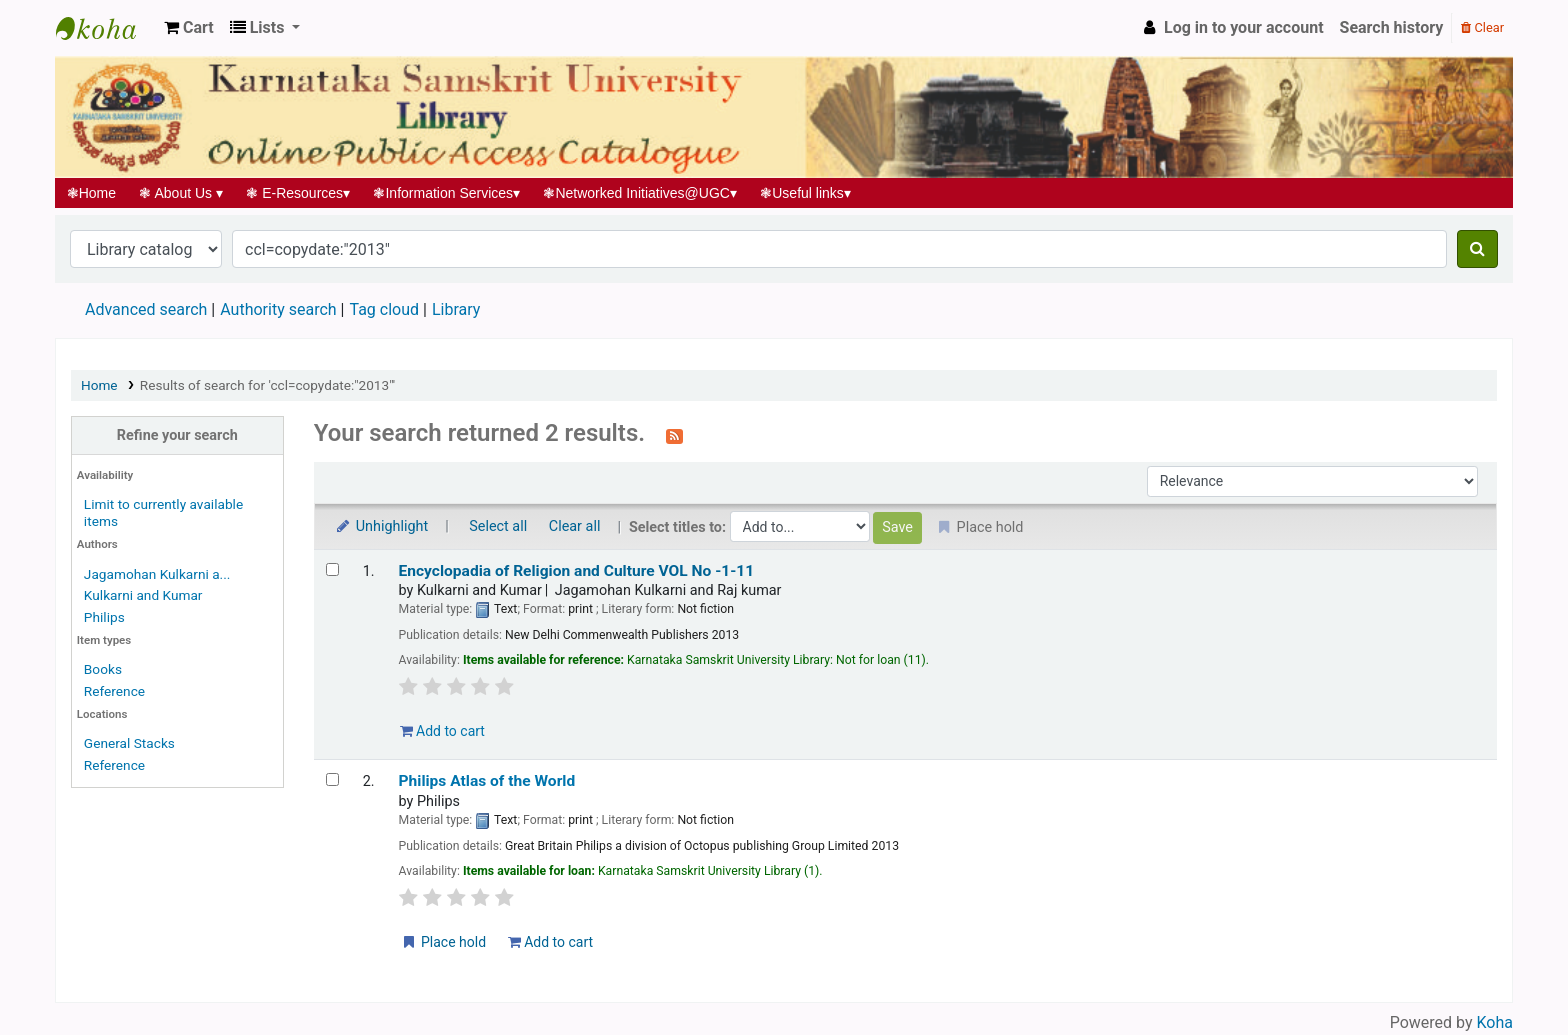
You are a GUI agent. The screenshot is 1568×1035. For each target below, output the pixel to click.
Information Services (447, 193)
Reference (114, 691)
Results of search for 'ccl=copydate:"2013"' (267, 385)
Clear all (575, 526)
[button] (189, 28)
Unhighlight (381, 526)
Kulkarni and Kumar (143, 595)
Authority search (278, 309)
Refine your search (177, 435)
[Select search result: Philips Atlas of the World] (332, 779)
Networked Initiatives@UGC (640, 193)
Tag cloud (384, 309)
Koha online (106, 28)
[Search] (1477, 249)
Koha (1495, 1022)
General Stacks (129, 743)
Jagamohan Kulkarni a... (157, 574)
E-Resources (298, 193)
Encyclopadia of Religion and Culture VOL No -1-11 (577, 571)
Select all (498, 526)
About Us (181, 193)
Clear (1482, 27)
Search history (1392, 27)
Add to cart (442, 731)
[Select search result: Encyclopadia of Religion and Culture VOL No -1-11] (332, 569)
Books (103, 669)
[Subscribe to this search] (674, 435)
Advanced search (146, 309)
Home (91, 193)
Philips (104, 617)
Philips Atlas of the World (487, 781)
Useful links (806, 193)
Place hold (443, 942)
